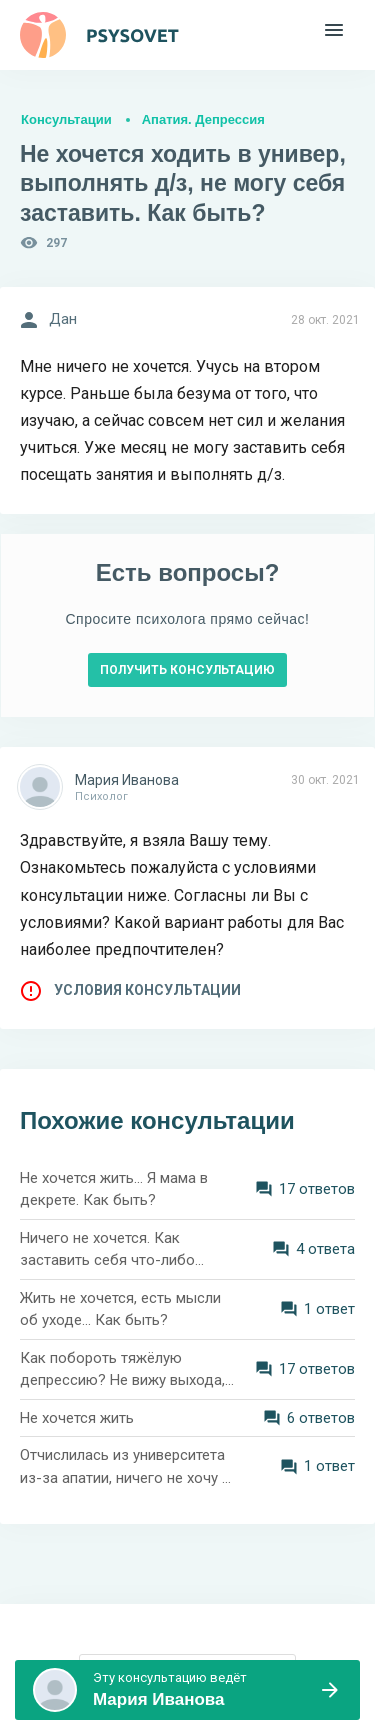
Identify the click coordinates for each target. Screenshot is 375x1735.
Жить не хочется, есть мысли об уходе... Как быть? (120, 1309)
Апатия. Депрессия (203, 119)
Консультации (66, 119)
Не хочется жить (77, 1418)
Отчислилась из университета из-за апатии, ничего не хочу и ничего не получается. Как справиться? (125, 1467)
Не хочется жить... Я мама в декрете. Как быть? (114, 1189)
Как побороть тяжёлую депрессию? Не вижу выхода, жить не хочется (122, 1370)
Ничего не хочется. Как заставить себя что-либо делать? (107, 1250)
